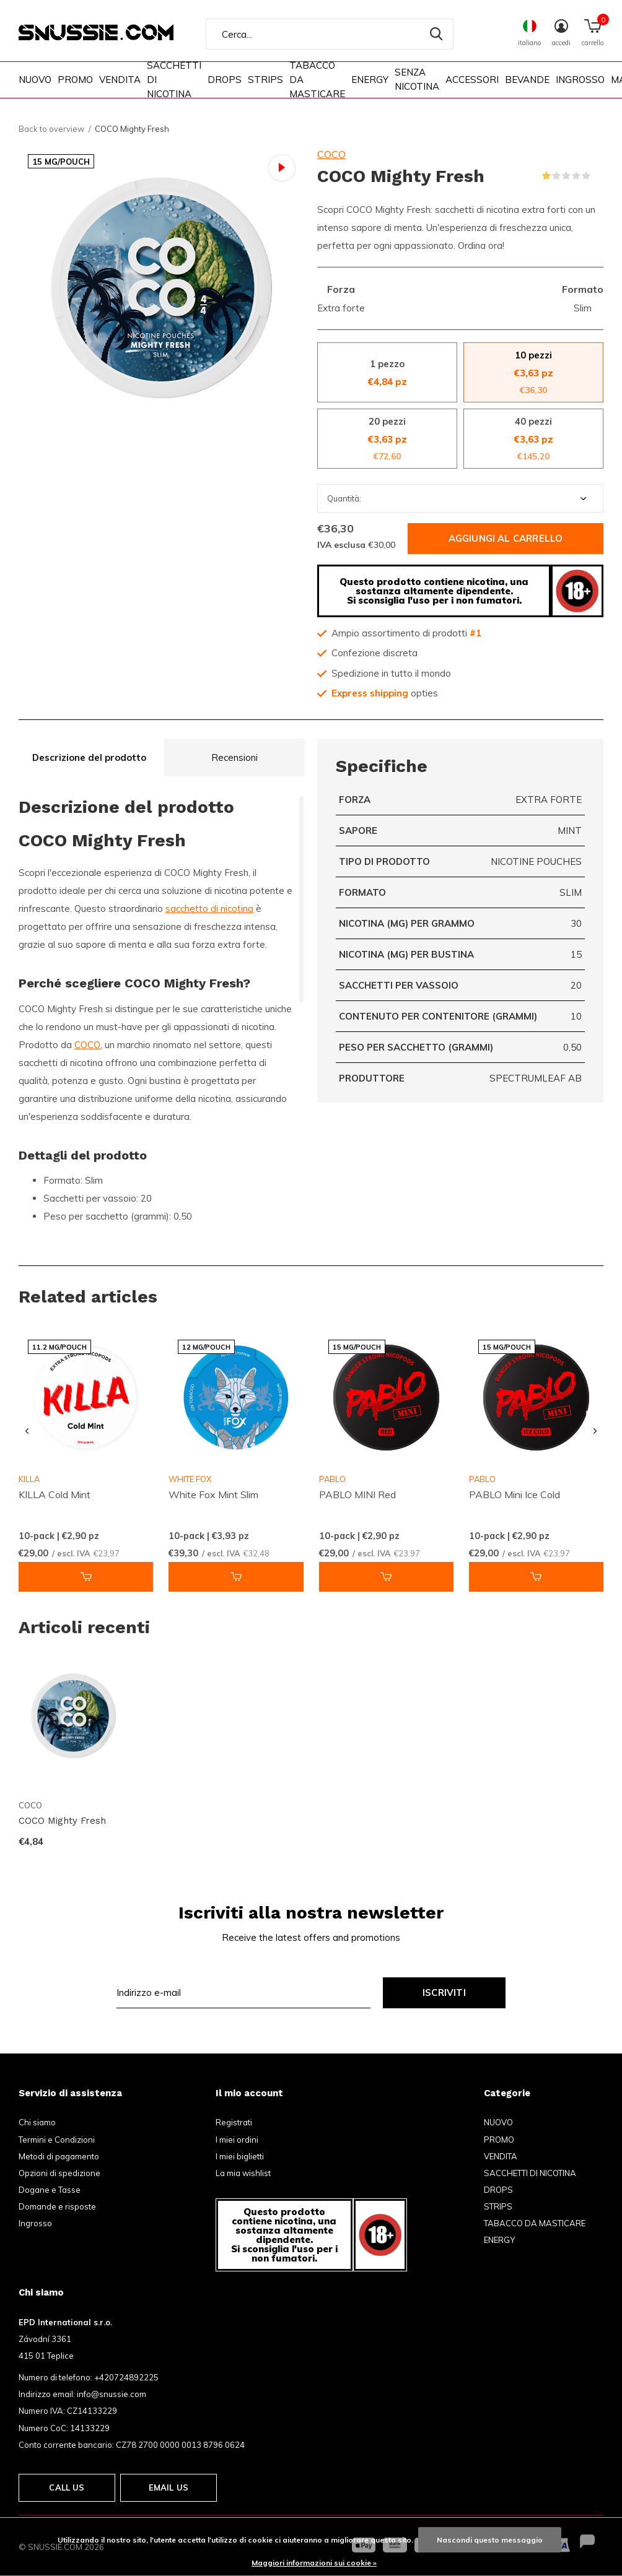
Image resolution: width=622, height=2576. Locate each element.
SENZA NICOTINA (417, 79)
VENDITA (120, 79)
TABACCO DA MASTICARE (317, 79)
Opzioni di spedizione (59, 2173)
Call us (66, 2487)
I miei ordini (237, 2139)
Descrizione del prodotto (89, 757)
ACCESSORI (472, 79)
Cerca (436, 34)
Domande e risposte (57, 2206)
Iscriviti (444, 1992)
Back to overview (51, 129)
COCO (331, 154)
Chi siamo (37, 2122)
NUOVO (35, 79)
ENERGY (369, 79)
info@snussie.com (111, 2394)
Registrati (234, 2122)
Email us (168, 2487)
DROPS (225, 79)
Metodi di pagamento (59, 2156)
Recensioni (234, 757)
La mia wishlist (243, 2173)
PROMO (75, 79)
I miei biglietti (240, 2156)
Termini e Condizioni (57, 2139)
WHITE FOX (190, 1479)
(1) (598, 176)
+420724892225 (126, 2377)
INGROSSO (580, 79)
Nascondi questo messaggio (490, 2539)
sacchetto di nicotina (209, 908)
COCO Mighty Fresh (62, 1820)
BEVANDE (527, 79)
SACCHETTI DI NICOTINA (174, 79)
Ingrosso (35, 2223)
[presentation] (27, 1431)
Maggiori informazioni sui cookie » (314, 2562)
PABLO (332, 1479)
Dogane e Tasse (50, 2190)
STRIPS (265, 79)
